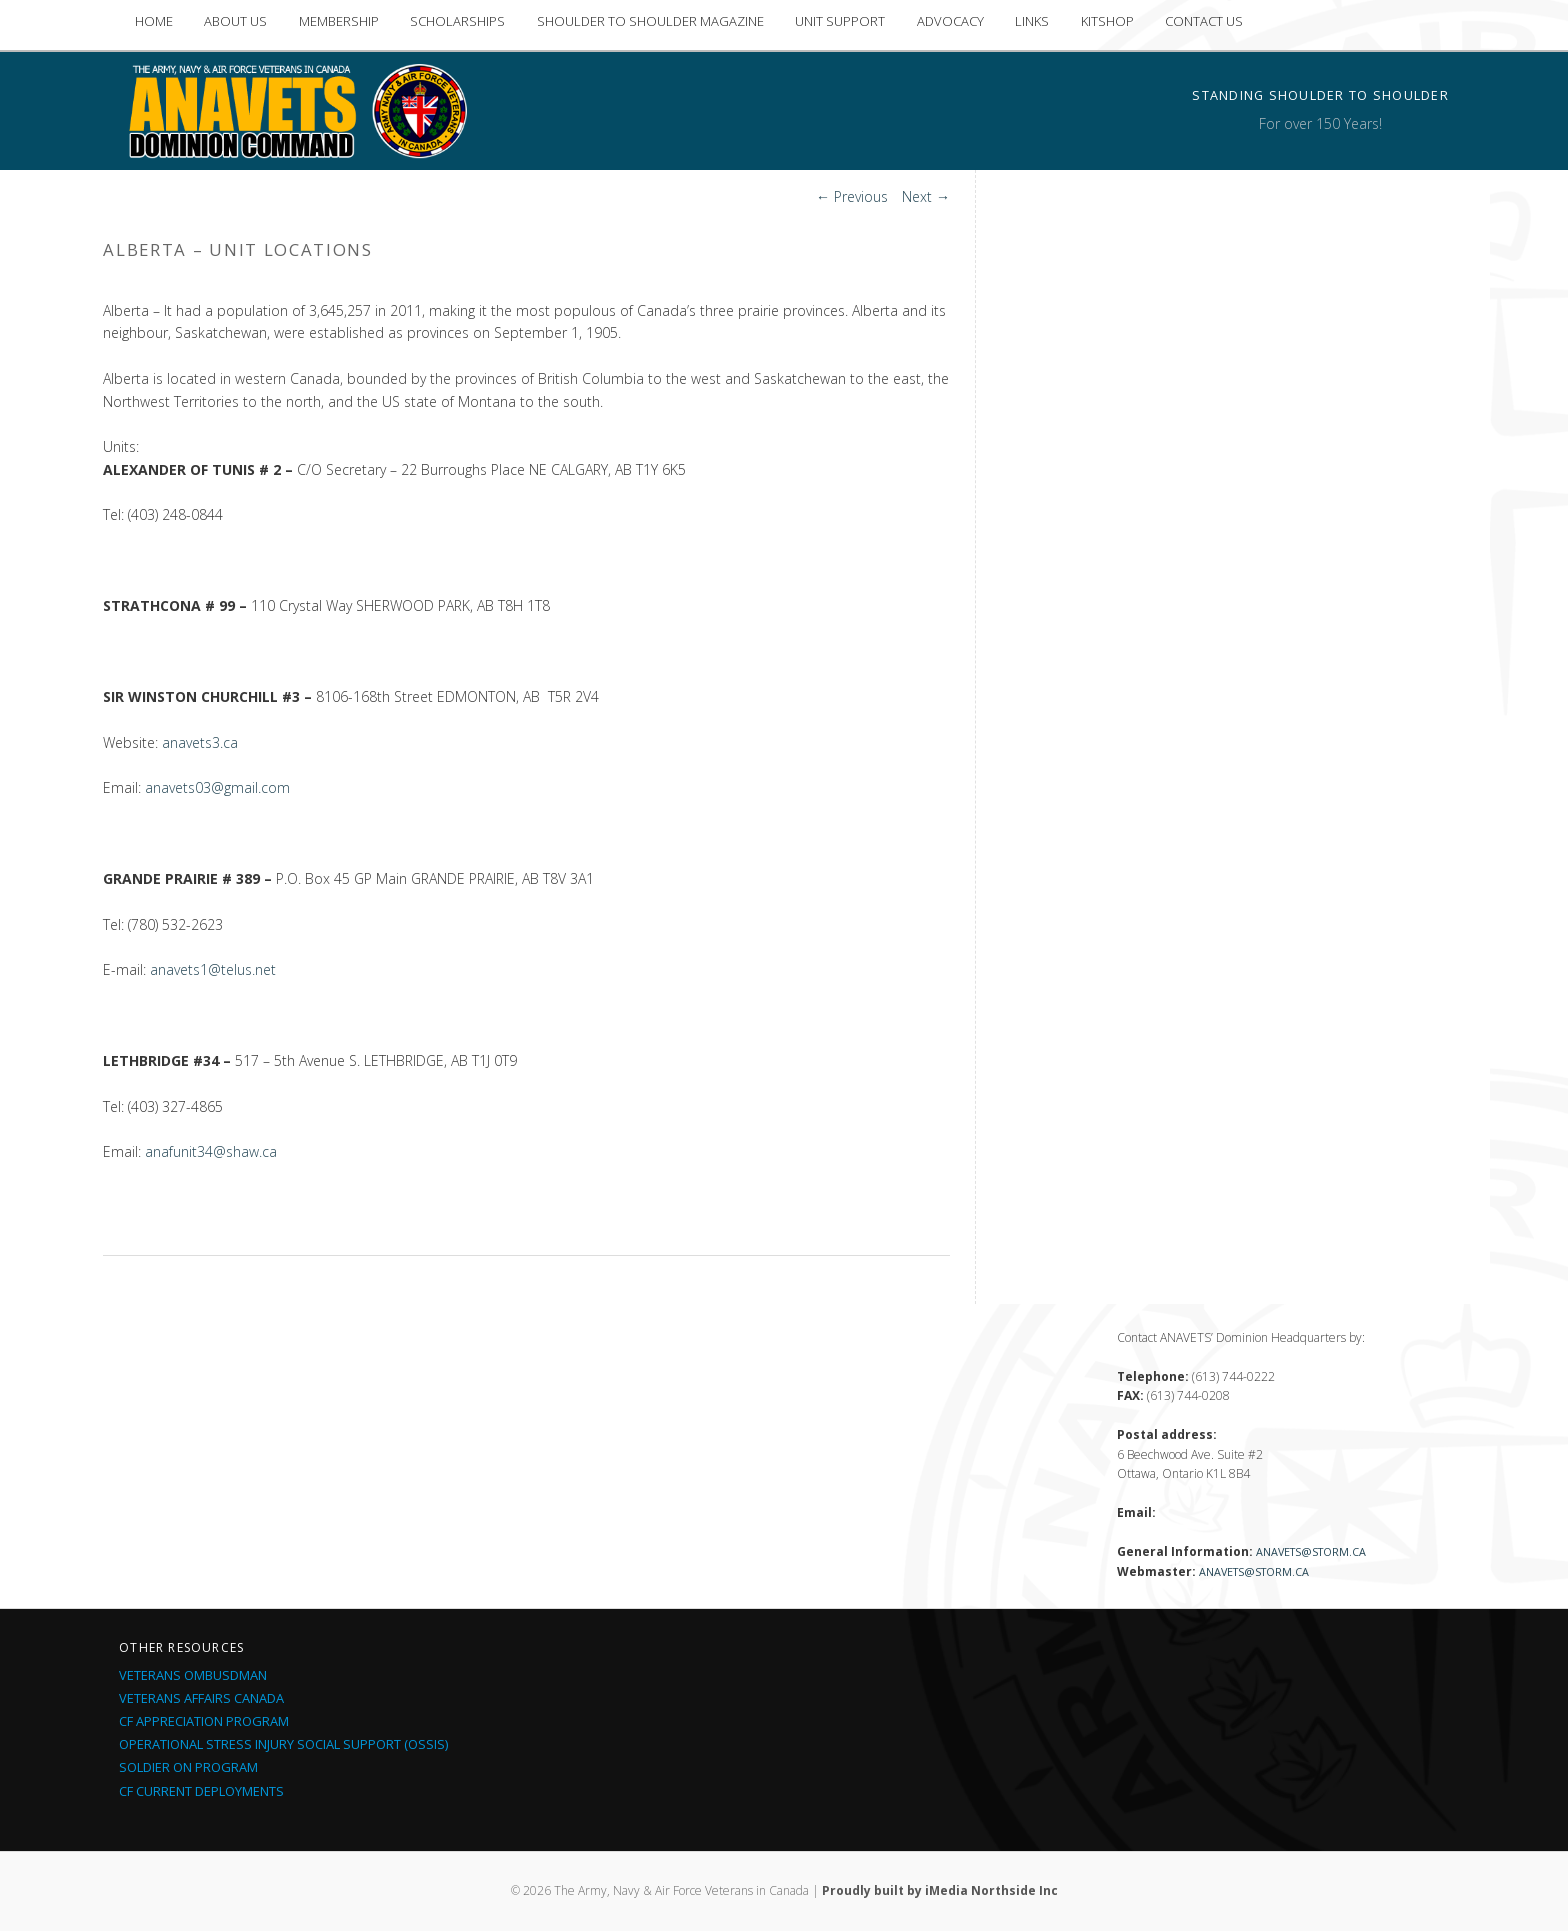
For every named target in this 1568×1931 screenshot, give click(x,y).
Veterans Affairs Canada (201, 1698)
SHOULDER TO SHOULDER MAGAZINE (650, 21)
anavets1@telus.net (213, 969)
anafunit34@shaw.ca (211, 1151)
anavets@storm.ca (1311, 1551)
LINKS (1032, 21)
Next (926, 196)
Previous (852, 196)
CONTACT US (1204, 21)
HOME (154, 21)
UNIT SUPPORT (840, 21)
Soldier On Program (188, 1767)
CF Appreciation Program (204, 1721)
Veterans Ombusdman (193, 1675)
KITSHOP (1107, 21)
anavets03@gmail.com (217, 787)
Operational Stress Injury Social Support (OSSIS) (283, 1744)
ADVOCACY (950, 21)
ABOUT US (235, 21)
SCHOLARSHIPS (457, 21)
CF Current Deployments (201, 1791)
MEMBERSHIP (339, 21)
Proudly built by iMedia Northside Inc (940, 1890)
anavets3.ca (200, 742)
